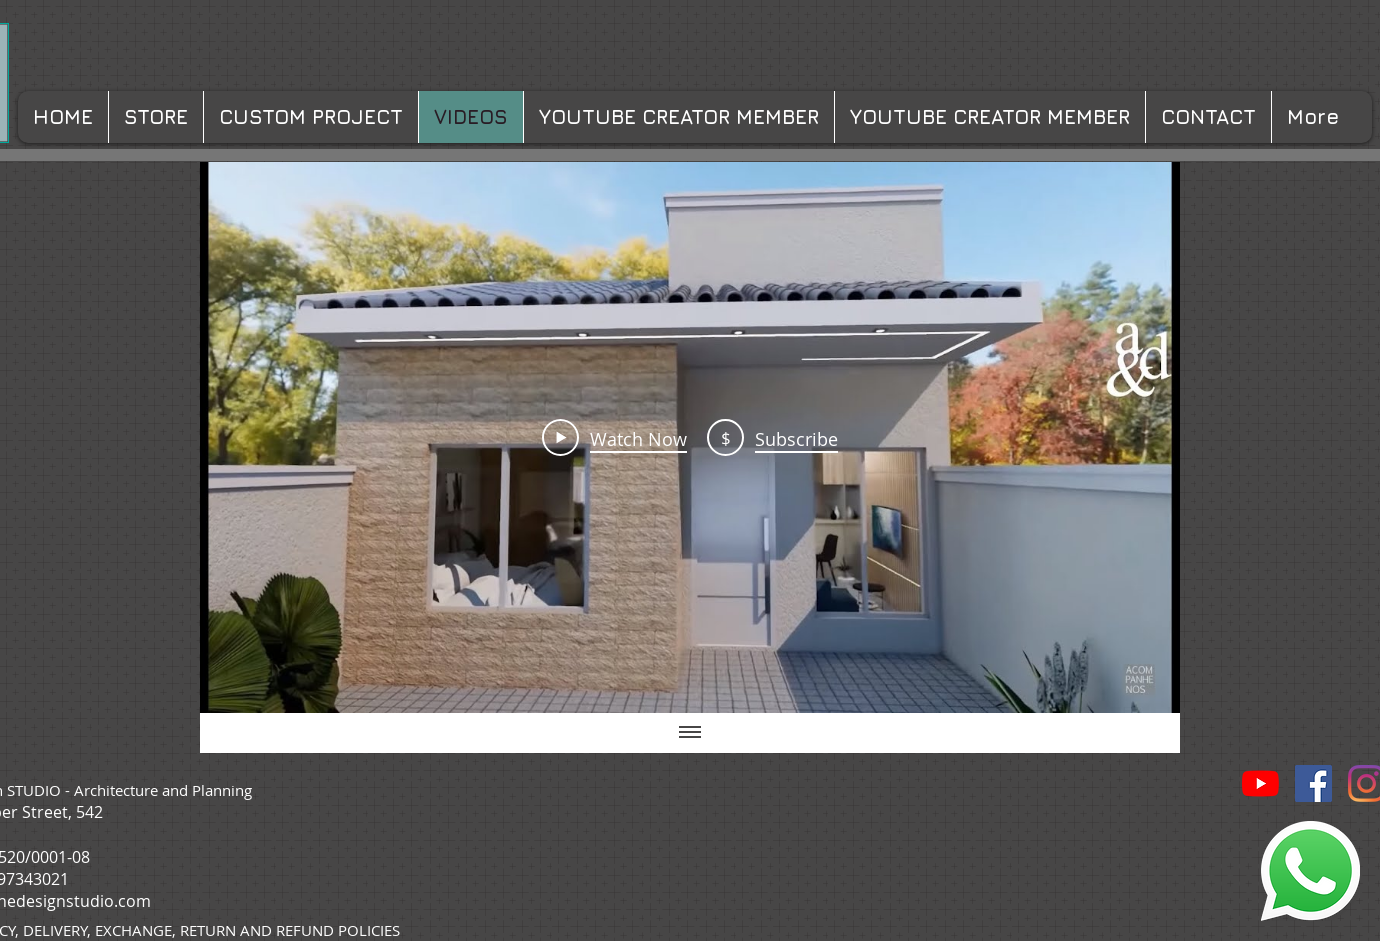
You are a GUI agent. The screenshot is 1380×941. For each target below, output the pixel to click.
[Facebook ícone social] (1313, 783)
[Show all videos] (690, 733)
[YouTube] (1260, 783)
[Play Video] (614, 437)
